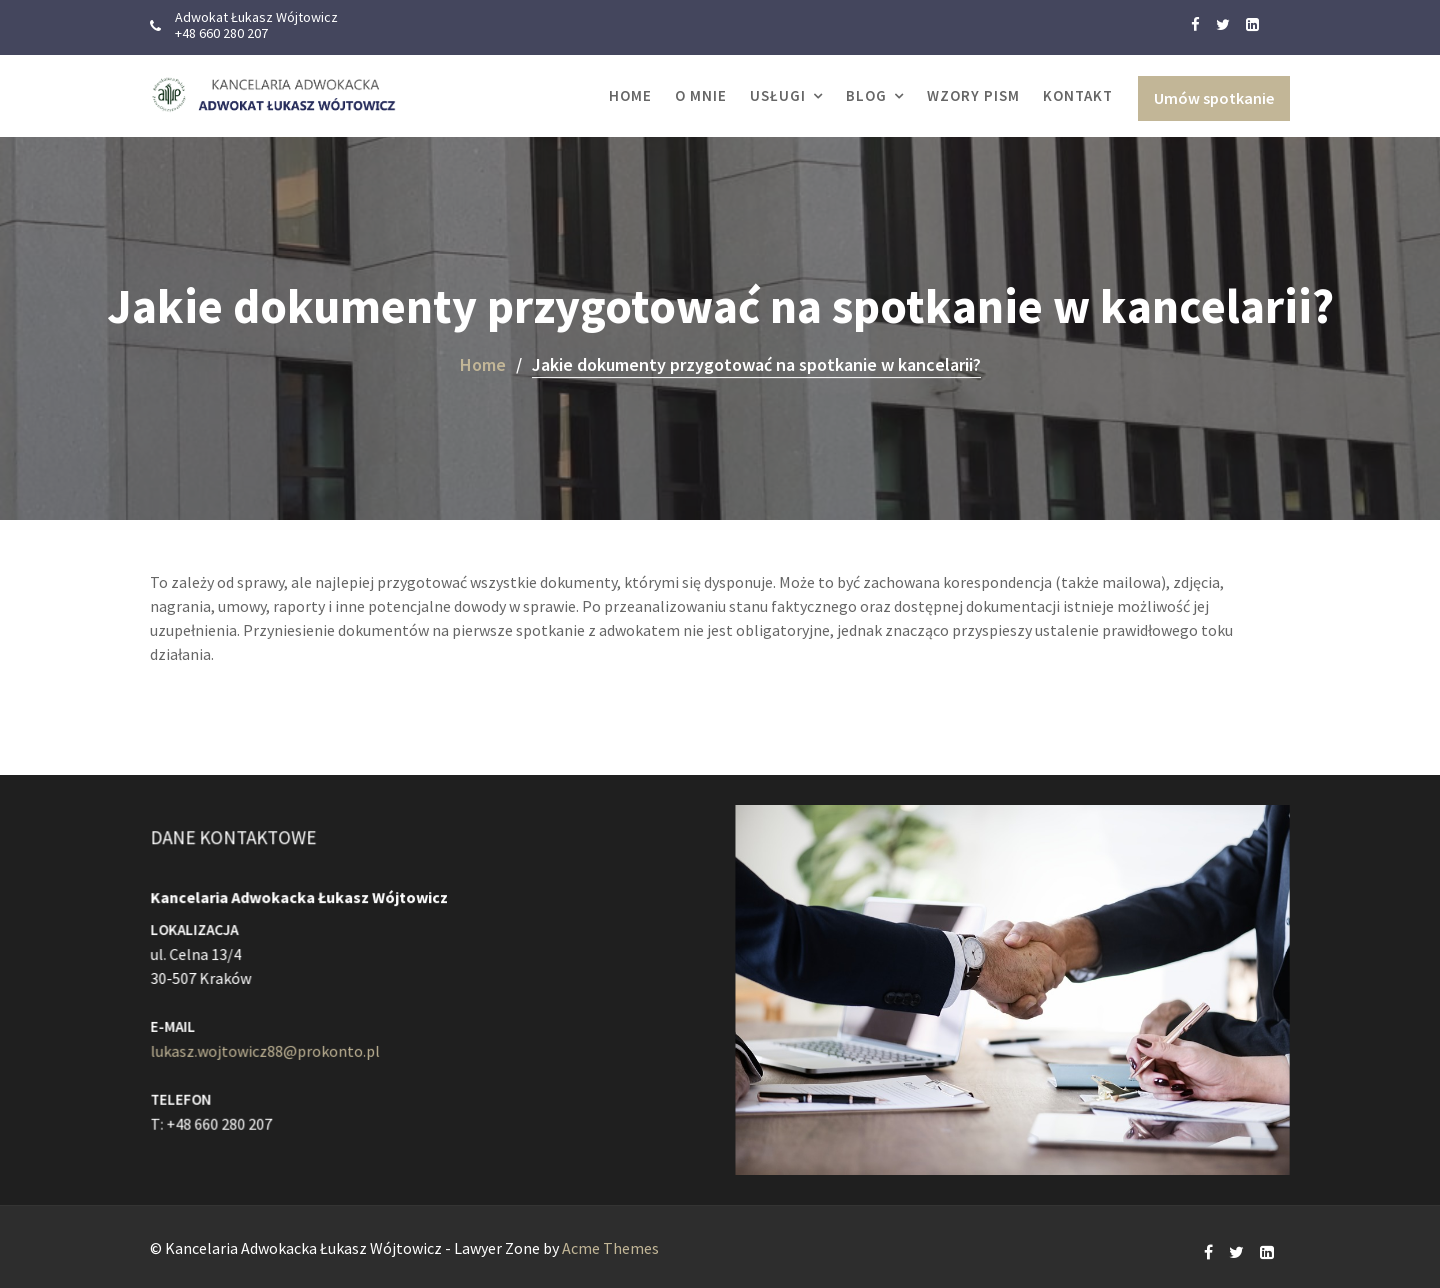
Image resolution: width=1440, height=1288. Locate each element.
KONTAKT (1078, 95)
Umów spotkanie (1214, 98)
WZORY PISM (973, 95)
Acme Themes (610, 1248)
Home (630, 95)
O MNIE (701, 95)
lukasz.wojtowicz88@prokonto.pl (268, 1049)
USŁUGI (778, 95)
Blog (866, 95)
